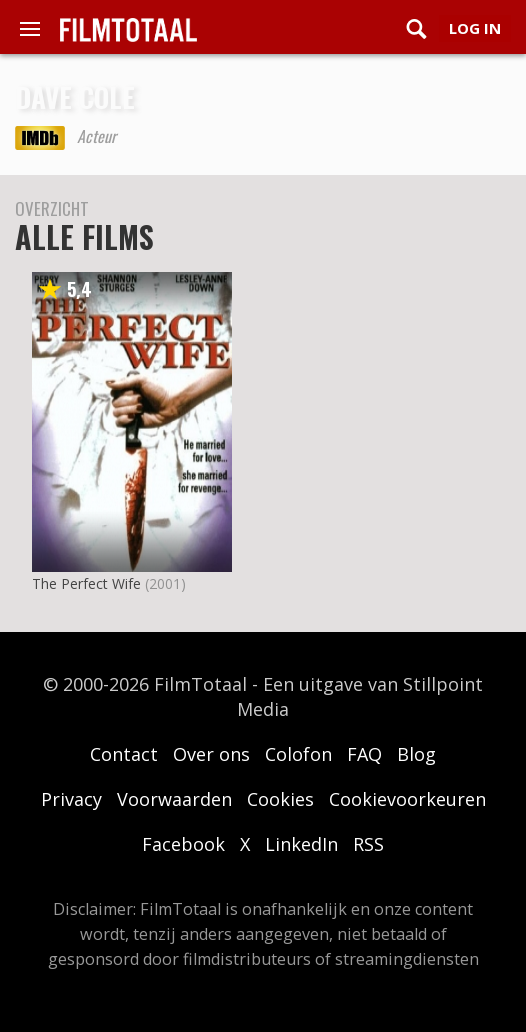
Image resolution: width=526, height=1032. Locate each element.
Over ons (211, 754)
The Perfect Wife (86, 583)
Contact (124, 754)
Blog (416, 754)
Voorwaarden (174, 799)
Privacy (71, 799)
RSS (368, 844)
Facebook (183, 844)
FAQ (364, 754)
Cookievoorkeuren (407, 799)
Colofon (298, 754)
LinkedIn (301, 844)
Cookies (280, 799)
